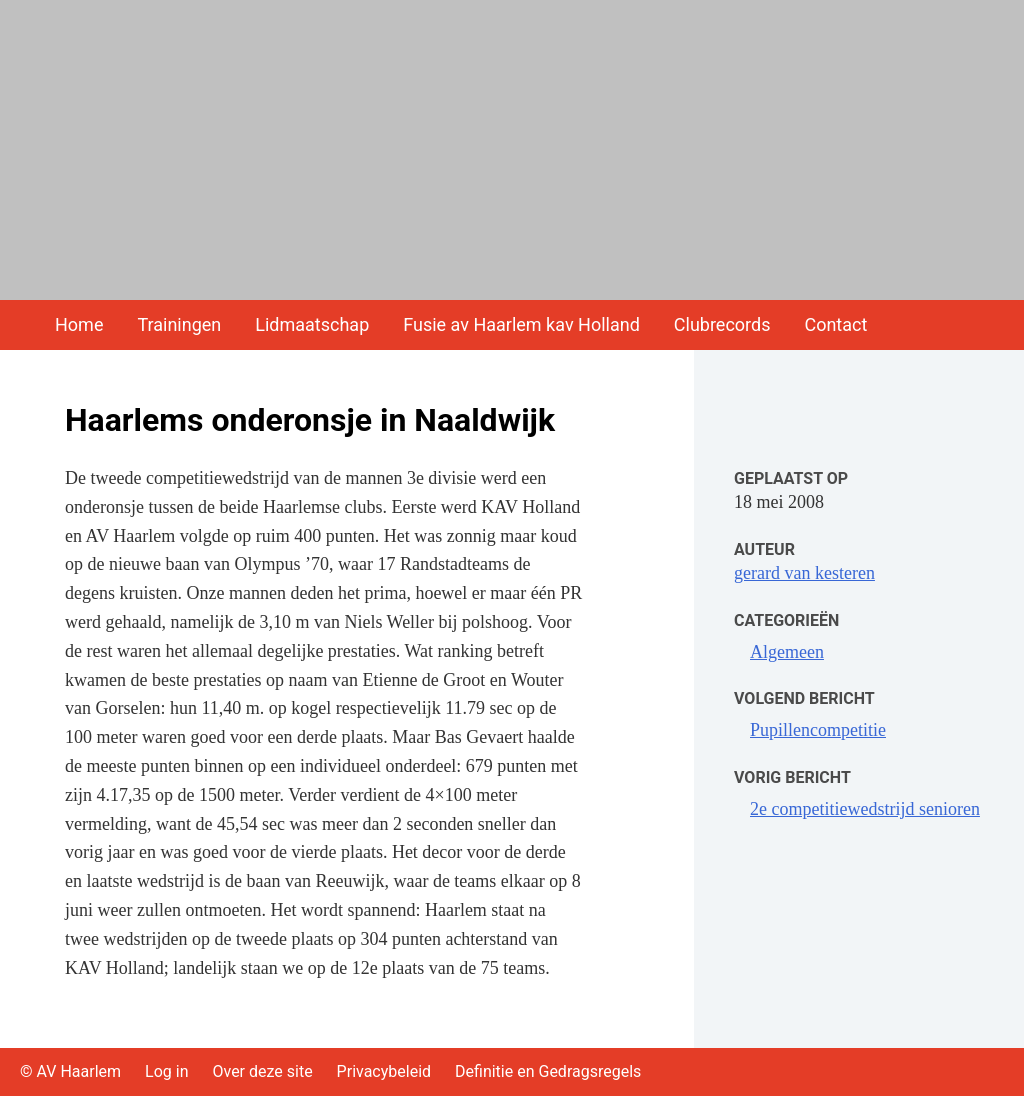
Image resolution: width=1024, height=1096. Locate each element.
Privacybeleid (384, 1071)
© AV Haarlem (70, 1071)
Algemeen (787, 652)
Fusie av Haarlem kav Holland (521, 324)
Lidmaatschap (312, 324)
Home (79, 324)
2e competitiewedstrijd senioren (865, 809)
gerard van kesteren (804, 573)
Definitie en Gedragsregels (548, 1071)
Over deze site (262, 1071)
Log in (166, 1071)
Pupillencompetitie (818, 730)
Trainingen (179, 324)
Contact (835, 324)
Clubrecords (722, 324)
